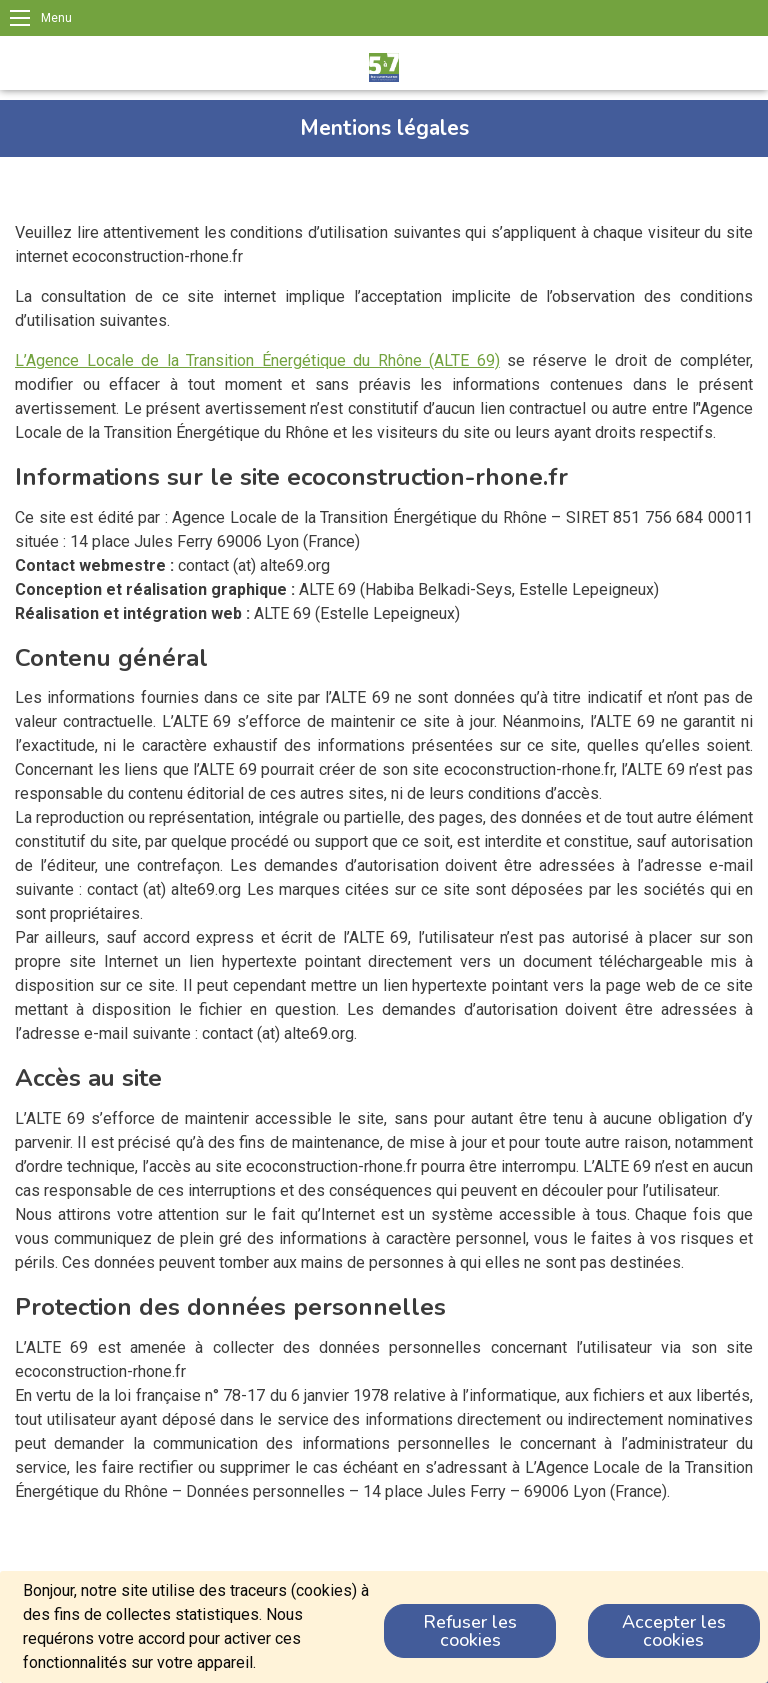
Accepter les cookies (674, 1631)
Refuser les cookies (470, 1631)
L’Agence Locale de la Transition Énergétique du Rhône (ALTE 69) (257, 360)
